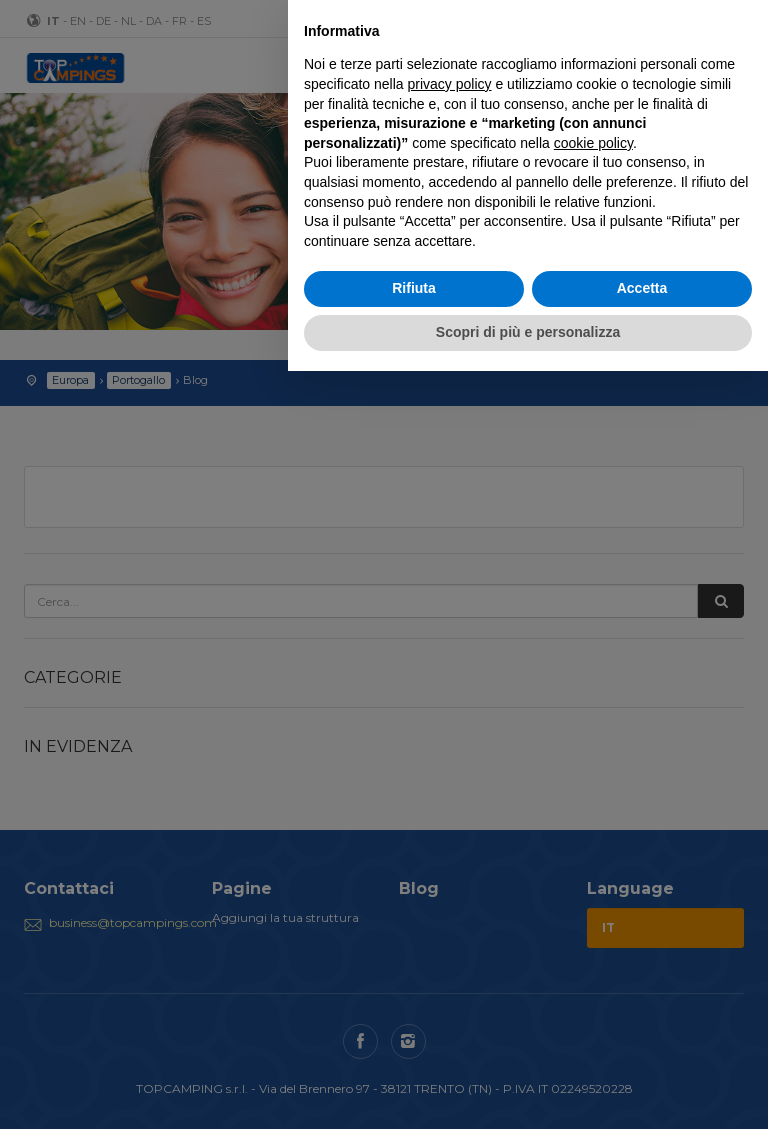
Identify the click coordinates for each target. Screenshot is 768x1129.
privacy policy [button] (450, 84)
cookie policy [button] (593, 143)
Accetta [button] (642, 288)
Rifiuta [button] (414, 288)
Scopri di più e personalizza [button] (528, 332)
